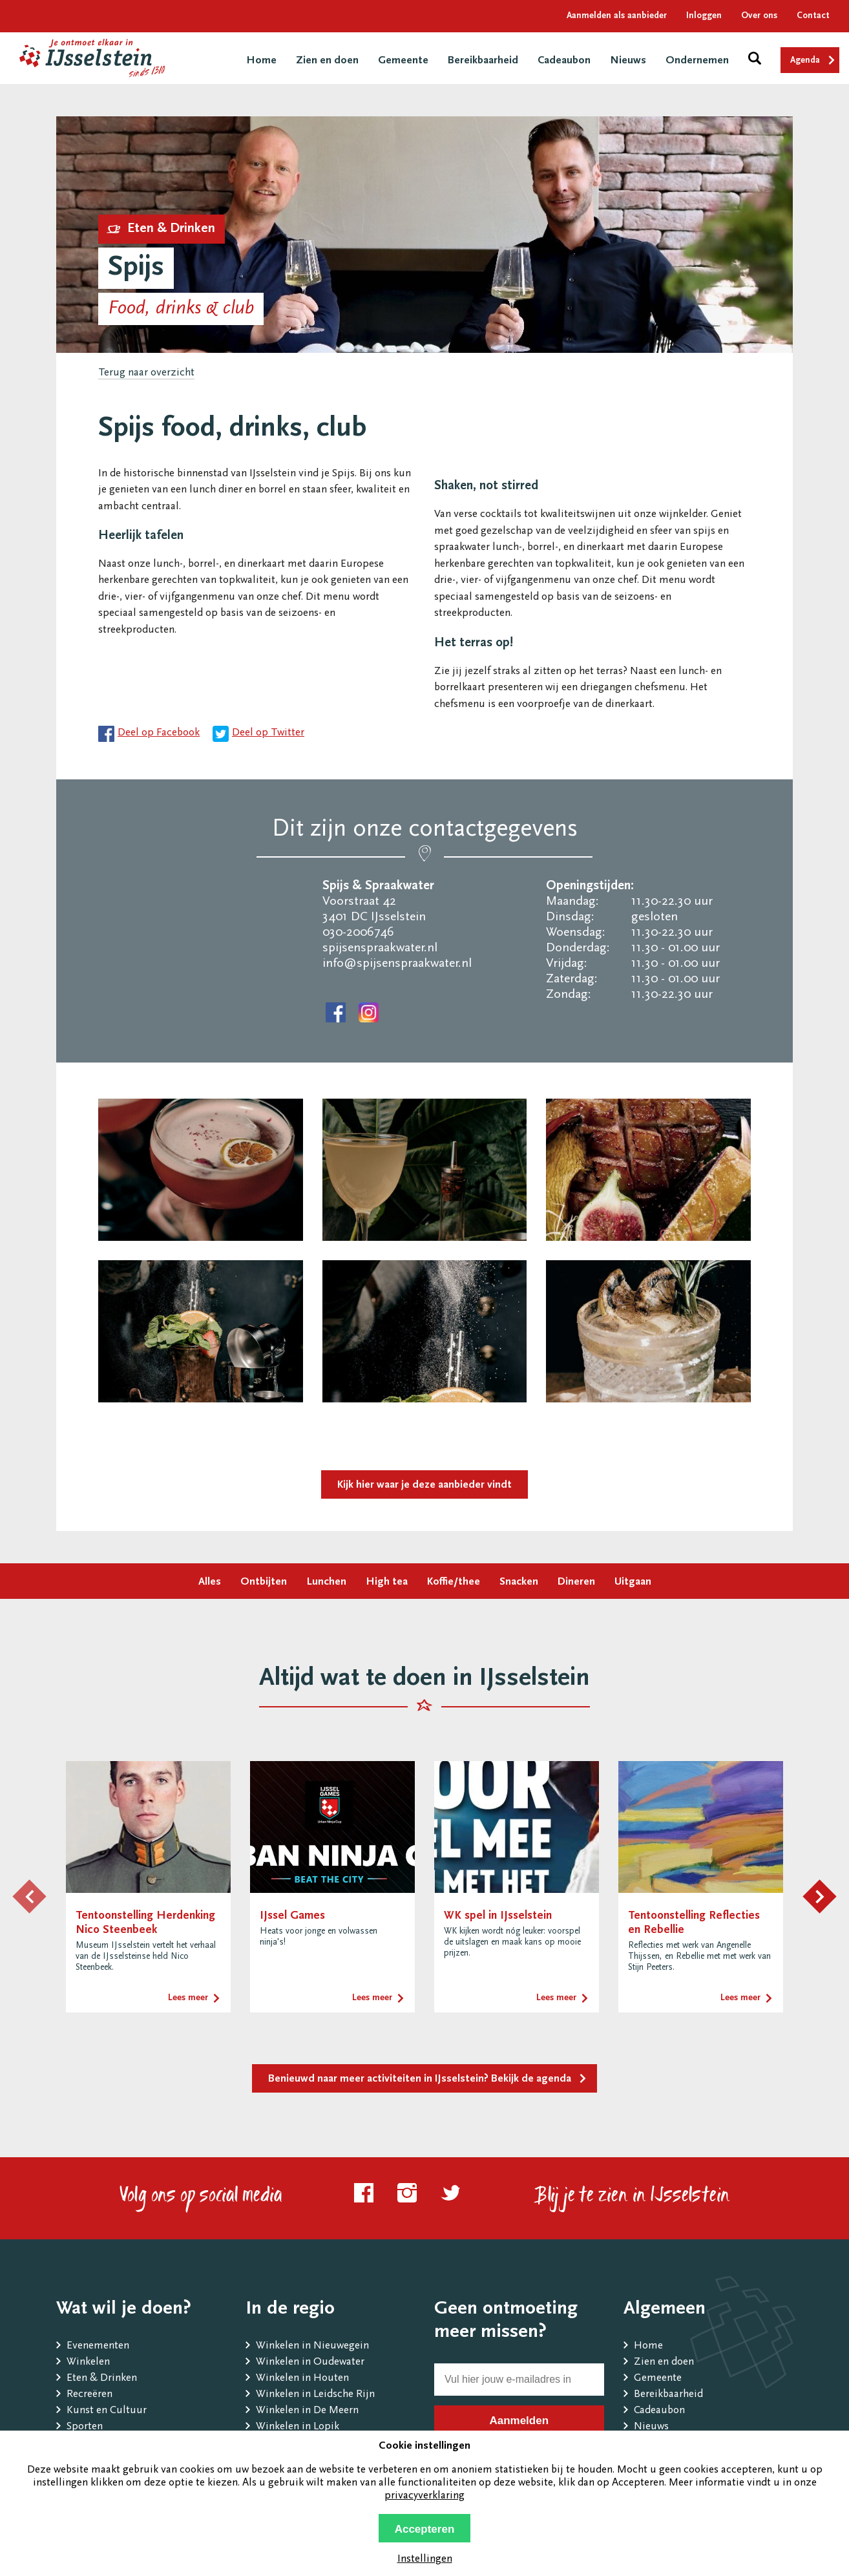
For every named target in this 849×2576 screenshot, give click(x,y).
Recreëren (89, 2394)
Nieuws (628, 61)
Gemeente (403, 61)
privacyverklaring (424, 2496)
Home (261, 61)
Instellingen (424, 2559)
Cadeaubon (564, 61)
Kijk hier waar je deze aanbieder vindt (424, 1485)
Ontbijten (263, 1582)
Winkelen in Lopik (297, 2427)
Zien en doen (327, 61)
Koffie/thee (453, 1582)
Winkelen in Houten (302, 2378)
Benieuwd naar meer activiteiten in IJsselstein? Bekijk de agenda (419, 2079)
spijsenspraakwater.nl (379, 948)
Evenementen (98, 2346)
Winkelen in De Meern (307, 2410)
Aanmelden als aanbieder (617, 16)
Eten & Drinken (102, 2378)
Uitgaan (632, 1582)
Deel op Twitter (268, 733)
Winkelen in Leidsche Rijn (315, 2394)
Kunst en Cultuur (107, 2410)
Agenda (805, 60)
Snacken (518, 1582)
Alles (209, 1582)
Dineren (576, 1582)
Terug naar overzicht (146, 373)
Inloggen (704, 16)
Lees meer (188, 1998)
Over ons (759, 16)
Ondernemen (697, 61)
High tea (387, 1582)
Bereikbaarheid (483, 61)
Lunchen (326, 1582)
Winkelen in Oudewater (310, 2362)
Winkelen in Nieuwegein (312, 2346)
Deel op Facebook (159, 733)
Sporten (85, 2427)
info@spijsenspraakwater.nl (397, 963)
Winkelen (88, 2362)
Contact (813, 16)
